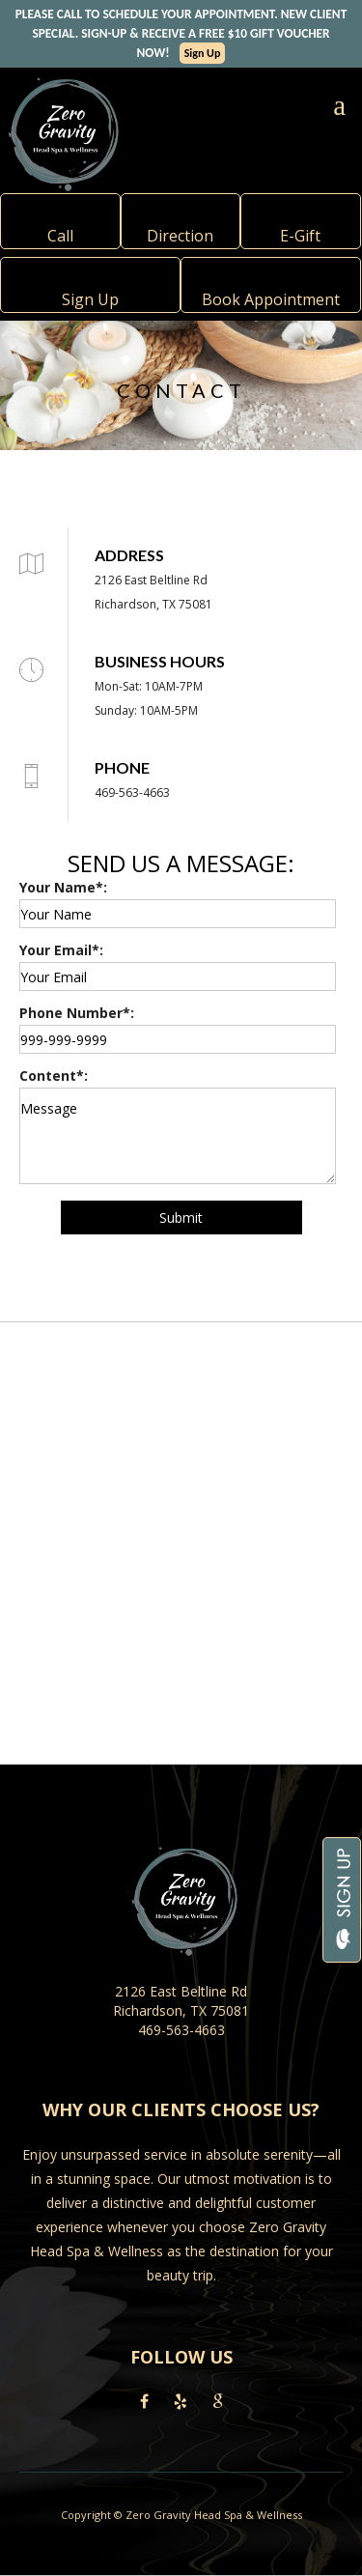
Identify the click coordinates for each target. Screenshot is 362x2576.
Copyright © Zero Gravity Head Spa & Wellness (181, 2514)
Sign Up (202, 53)
